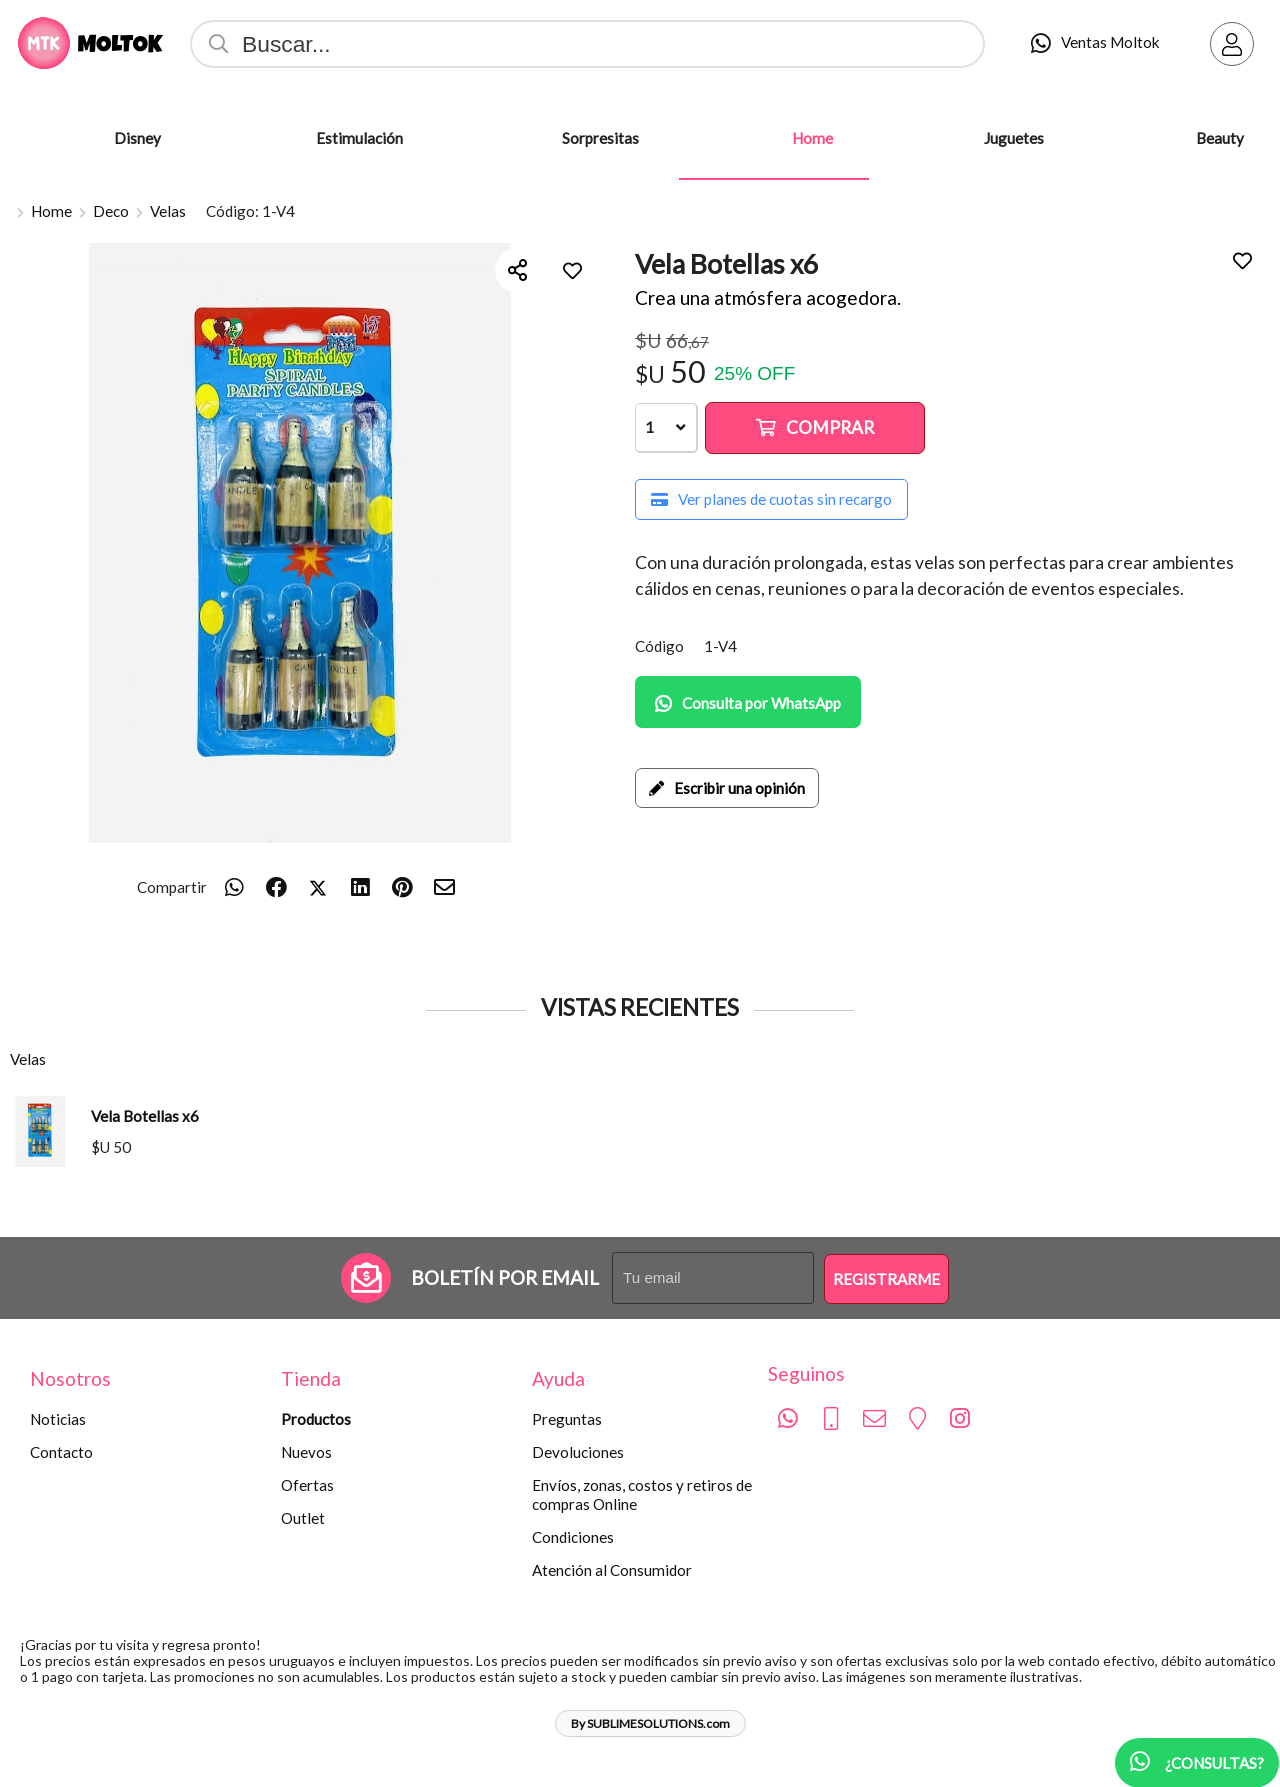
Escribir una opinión (727, 788)
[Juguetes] (931, 138)
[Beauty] (1143, 138)
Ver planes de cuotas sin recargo (771, 499)
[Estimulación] (263, 138)
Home (51, 211)
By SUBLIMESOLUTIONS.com (650, 1723)
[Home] (739, 138)
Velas (168, 211)
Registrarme (886, 1279)
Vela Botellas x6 (145, 1116)
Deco (111, 211)
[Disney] (61, 138)
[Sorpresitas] (509, 138)
